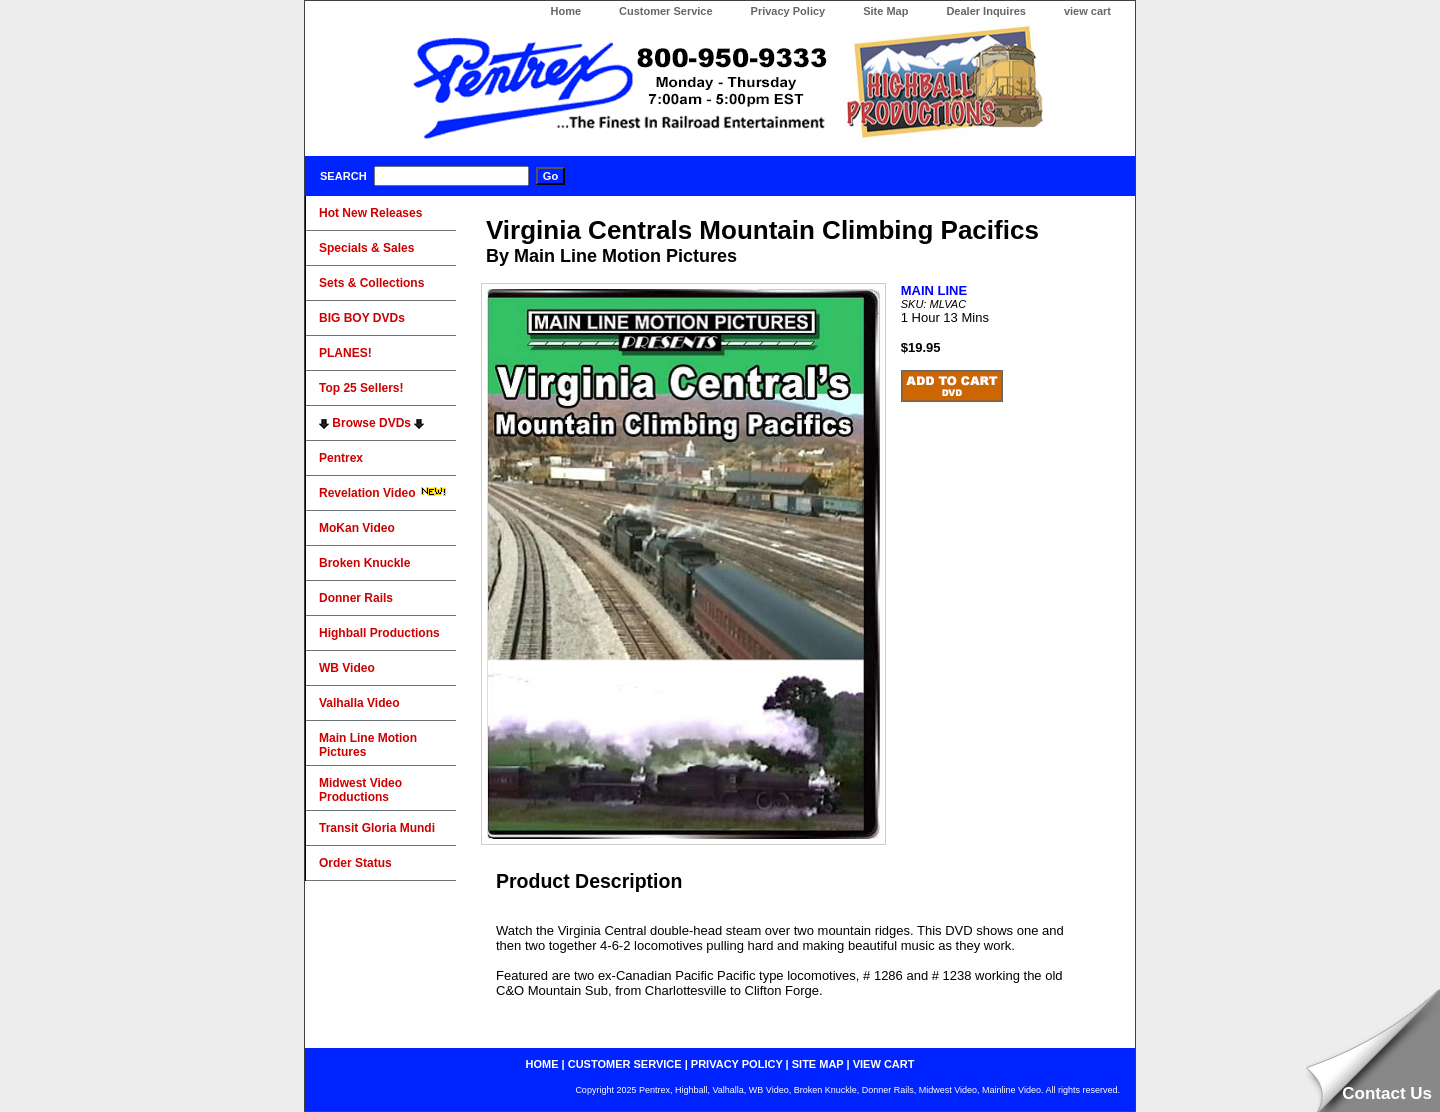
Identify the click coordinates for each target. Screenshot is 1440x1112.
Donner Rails (356, 598)
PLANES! (345, 353)
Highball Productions (379, 633)
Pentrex (341, 458)
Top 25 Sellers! (361, 388)
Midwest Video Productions (360, 790)
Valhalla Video (359, 703)
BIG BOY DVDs (362, 318)
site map (818, 1064)
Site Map (885, 11)
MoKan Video (357, 528)
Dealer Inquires (985, 11)
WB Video (347, 668)
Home (565, 11)
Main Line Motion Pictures (368, 745)
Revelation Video (383, 493)
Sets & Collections (371, 283)
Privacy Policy (788, 11)
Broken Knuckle (364, 563)
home (542, 1064)
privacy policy (737, 1064)
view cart (1087, 11)
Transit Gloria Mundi (377, 828)
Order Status (355, 863)
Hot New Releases (370, 213)
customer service (625, 1064)
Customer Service (666, 11)
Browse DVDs (371, 423)
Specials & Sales (366, 248)
